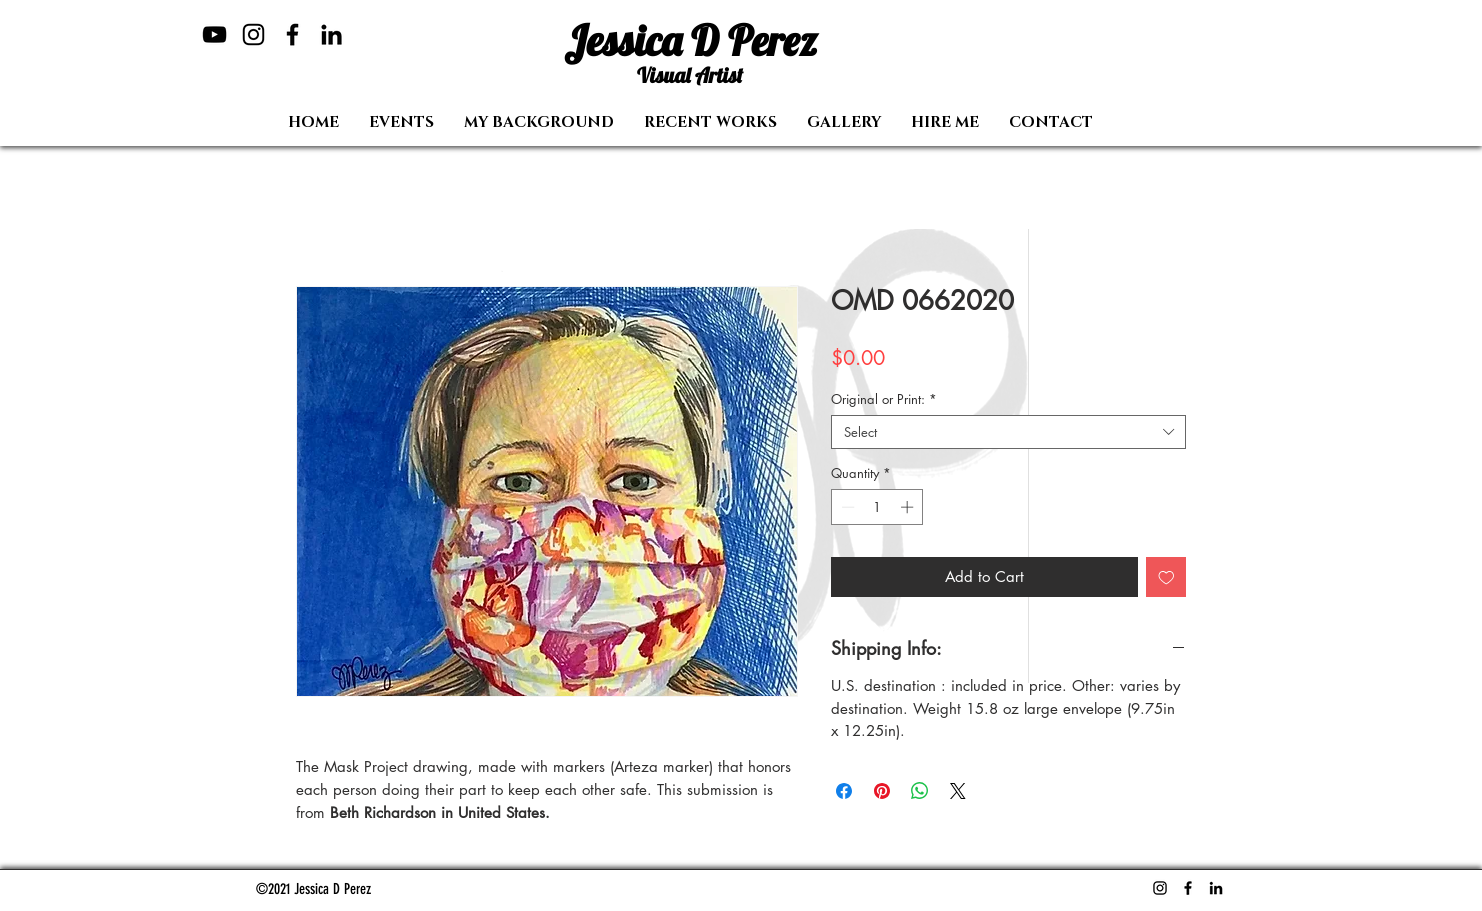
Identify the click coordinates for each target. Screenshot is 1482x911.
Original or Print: (884, 399)
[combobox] (1008, 432)
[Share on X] (958, 791)
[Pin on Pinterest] (882, 791)
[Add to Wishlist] (1166, 577)
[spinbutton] (877, 507)
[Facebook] (292, 34)
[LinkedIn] (331, 34)
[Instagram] (253, 34)
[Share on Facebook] (844, 791)
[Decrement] (846, 507)
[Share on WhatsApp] (920, 791)
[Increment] (909, 507)
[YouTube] (214, 34)
